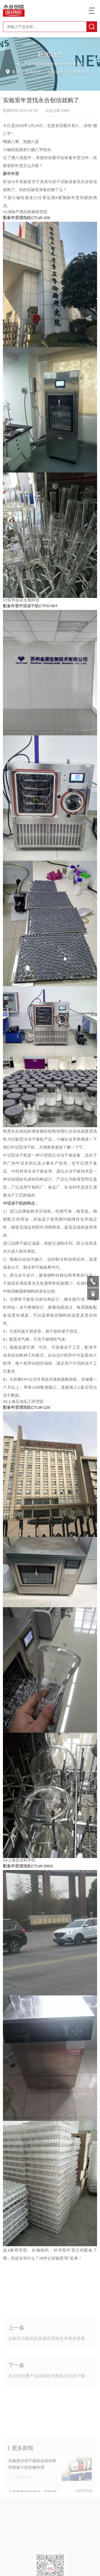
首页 (16, 72)
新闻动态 (33, 72)
